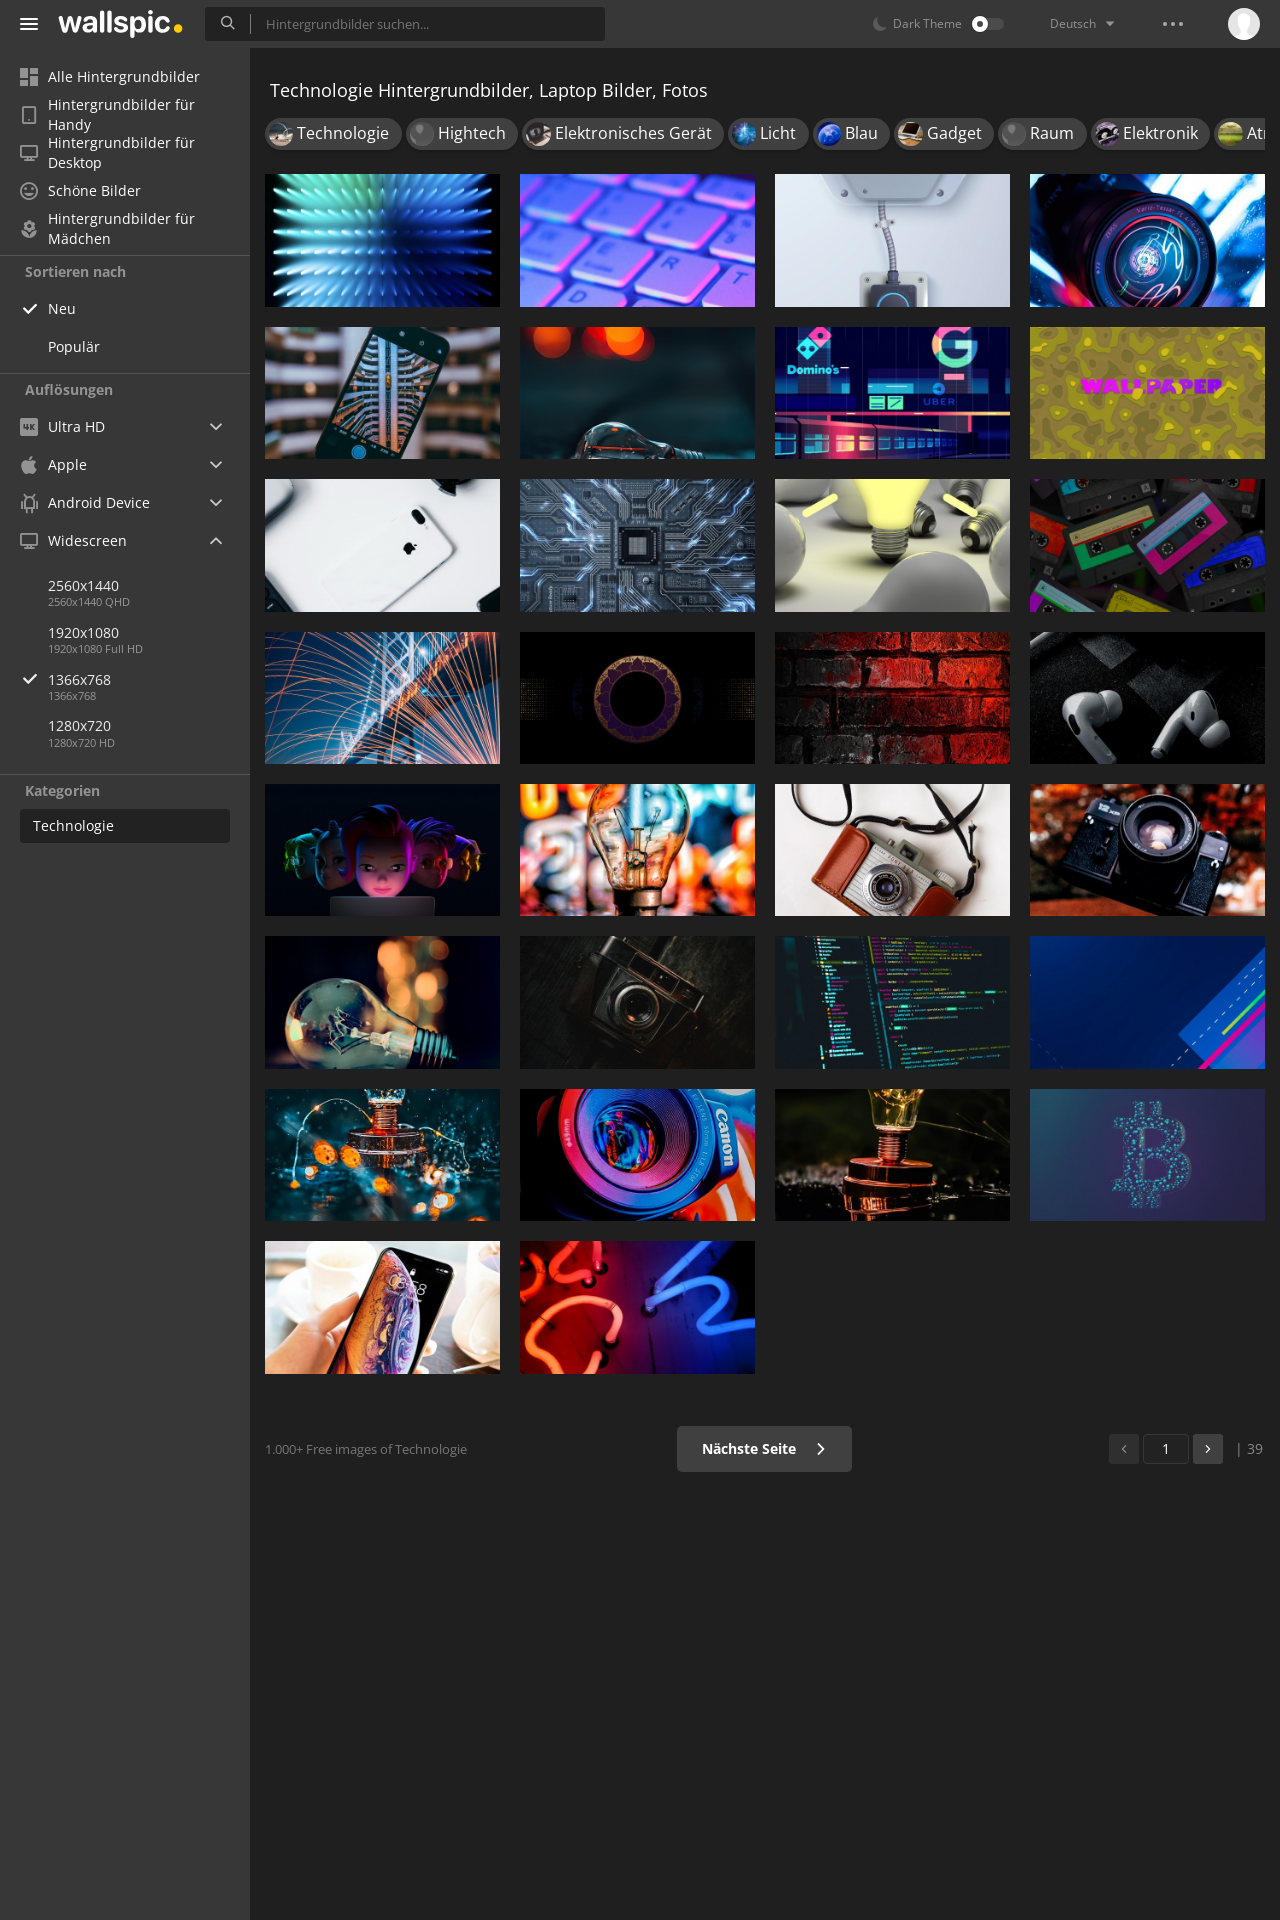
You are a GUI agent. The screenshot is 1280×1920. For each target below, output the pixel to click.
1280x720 (79, 725)
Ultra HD (62, 426)
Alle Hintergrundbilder (110, 76)
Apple (53, 464)
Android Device (85, 503)
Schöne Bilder (80, 190)
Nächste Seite (764, 1448)
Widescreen (73, 540)
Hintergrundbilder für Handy (107, 115)
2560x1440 (83, 585)
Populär (74, 346)
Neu (62, 308)
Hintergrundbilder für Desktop (107, 153)
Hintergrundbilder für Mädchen (107, 229)
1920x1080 (83, 632)
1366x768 (149, 679)
